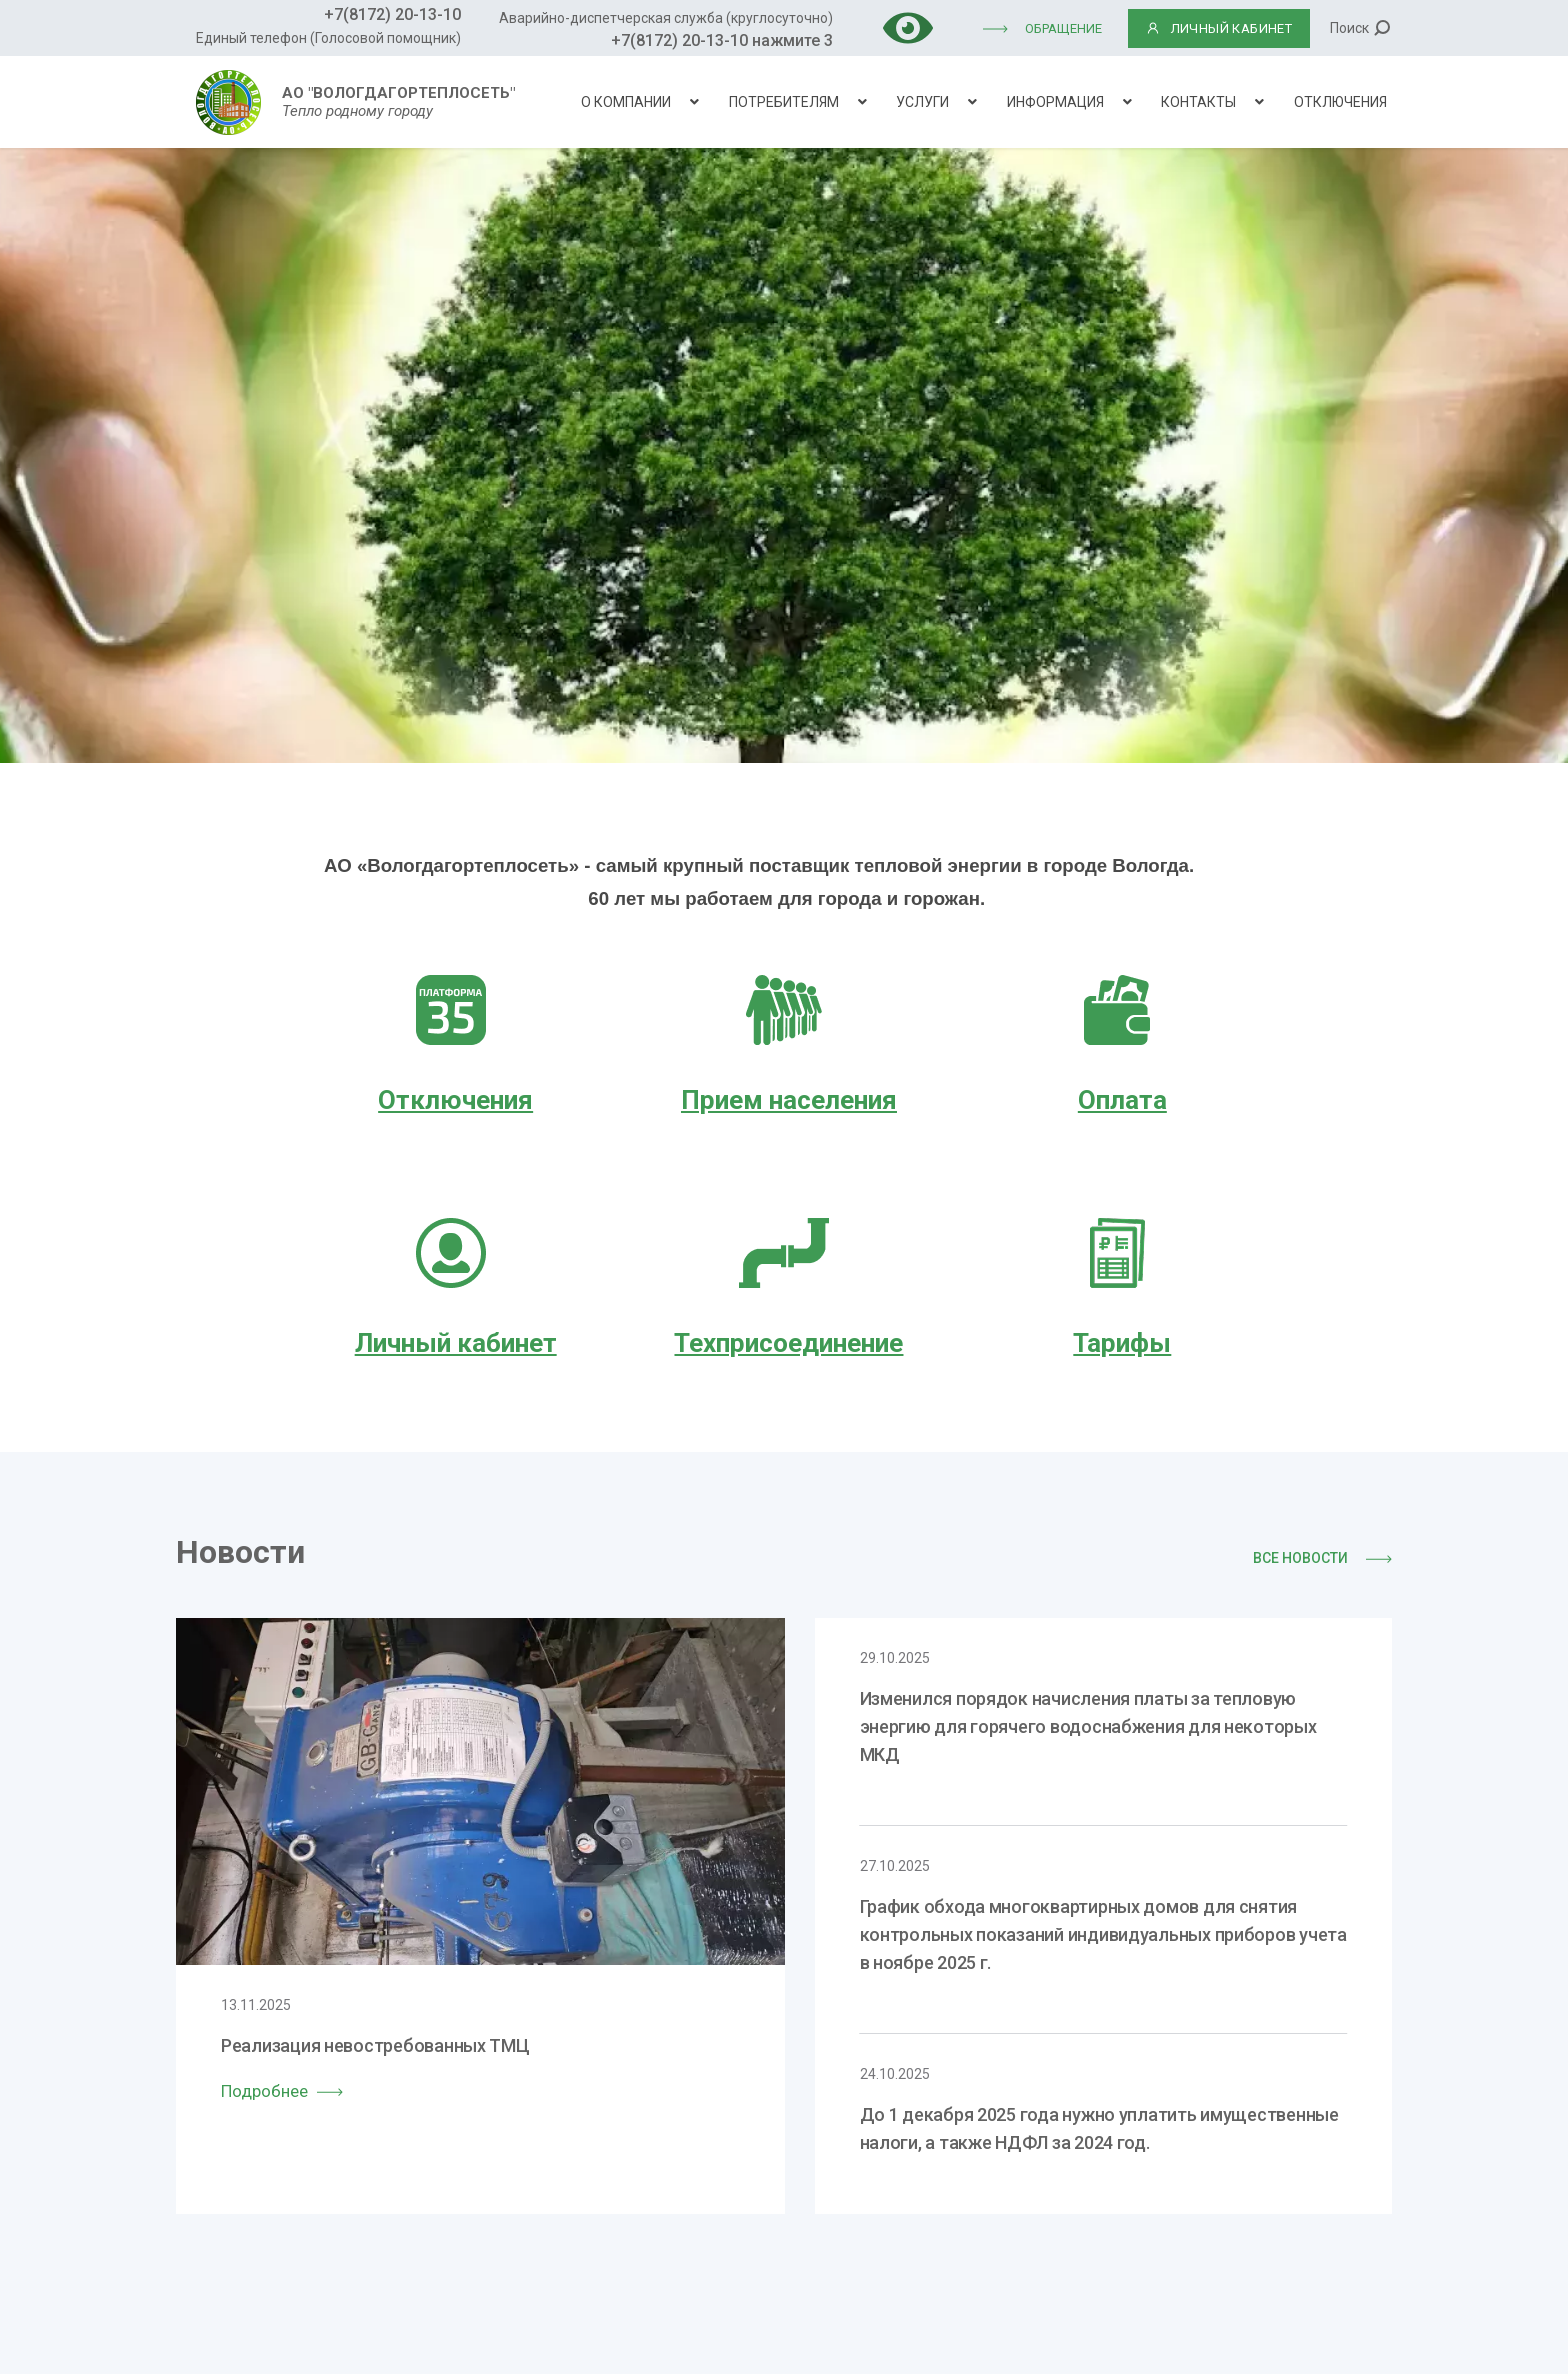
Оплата (1122, 1100)
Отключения (1340, 102)
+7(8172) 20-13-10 (392, 14)
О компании (626, 102)
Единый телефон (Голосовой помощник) (328, 38)
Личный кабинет (456, 1343)
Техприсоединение (788, 1343)
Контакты (1198, 102)
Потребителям (784, 102)
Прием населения (789, 1100)
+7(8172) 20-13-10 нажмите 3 (722, 40)
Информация (1055, 102)
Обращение (1063, 28)
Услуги (922, 102)
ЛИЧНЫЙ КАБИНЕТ (1219, 28)
